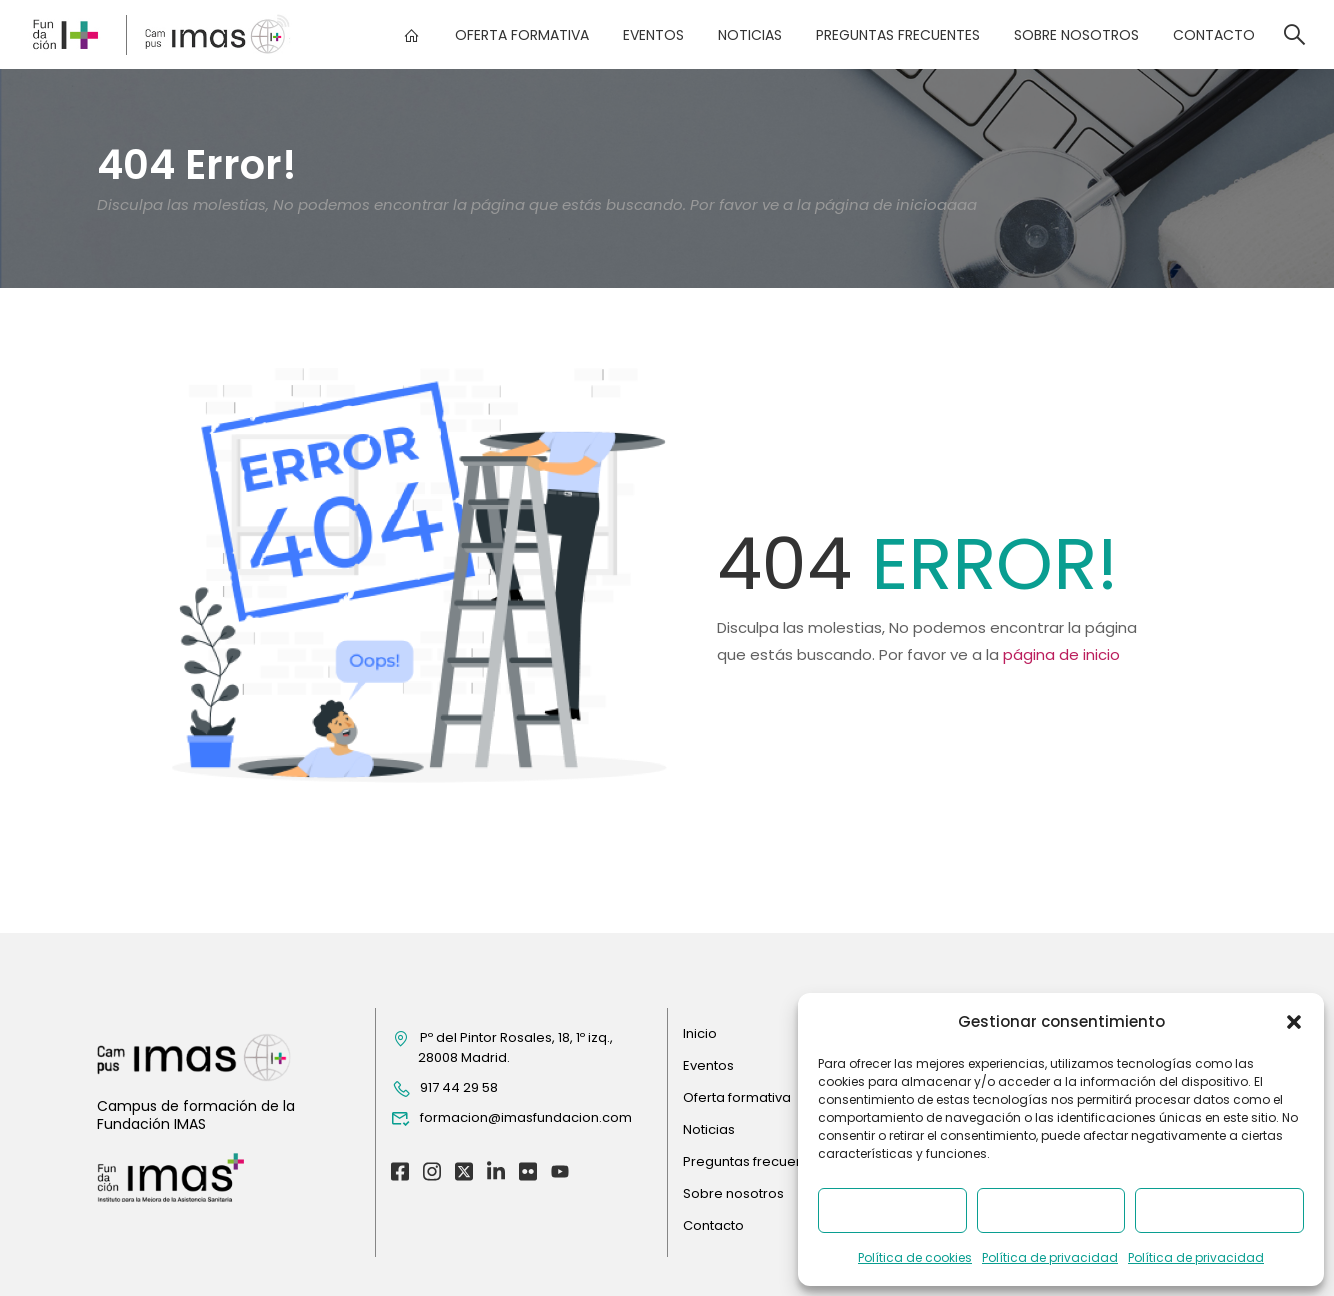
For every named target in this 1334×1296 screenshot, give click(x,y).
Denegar (1050, 1210)
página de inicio (1061, 654)
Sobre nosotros (1075, 35)
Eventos (652, 35)
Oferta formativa (521, 35)
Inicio (700, 1034)
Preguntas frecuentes (897, 35)
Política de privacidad (1050, 1257)
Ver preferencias (1219, 1210)
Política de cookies (915, 1257)
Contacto (1213, 35)
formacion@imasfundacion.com (511, 1118)
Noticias (749, 35)
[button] (1294, 1022)
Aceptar (892, 1210)
